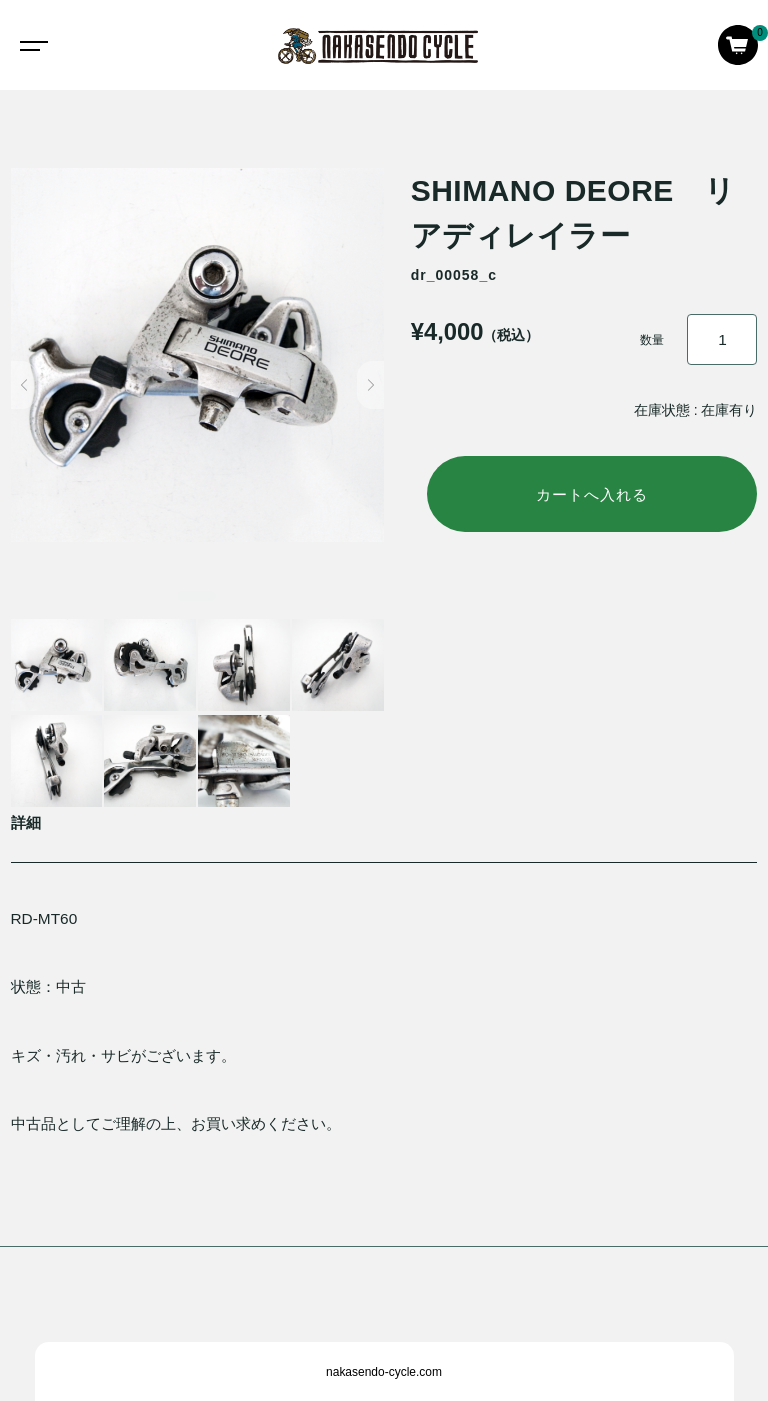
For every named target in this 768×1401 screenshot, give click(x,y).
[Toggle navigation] (30, 45)
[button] (24, 385)
